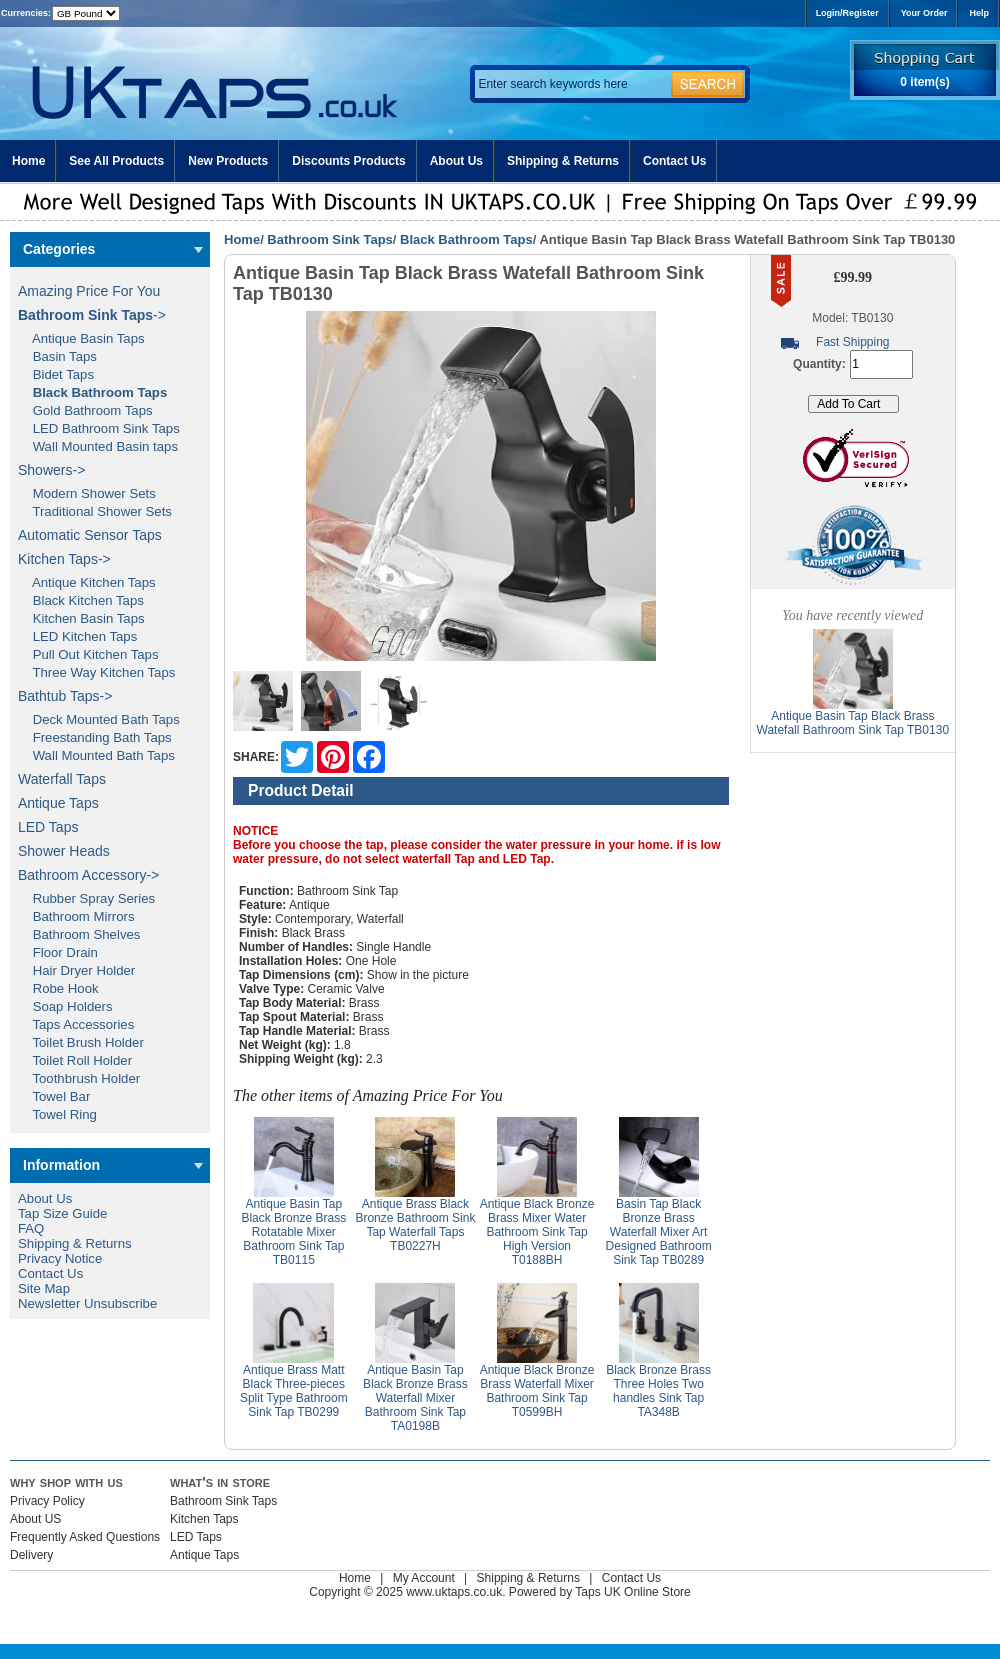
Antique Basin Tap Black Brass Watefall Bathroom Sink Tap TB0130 (853, 723)
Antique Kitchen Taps (87, 582)
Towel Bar (54, 1096)
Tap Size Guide (62, 1213)
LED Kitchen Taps (77, 636)
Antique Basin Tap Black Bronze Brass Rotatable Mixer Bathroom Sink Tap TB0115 (293, 1232)
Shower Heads (64, 851)
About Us (456, 161)
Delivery (31, 1555)
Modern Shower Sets (87, 493)
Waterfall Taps (62, 779)
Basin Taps (57, 356)
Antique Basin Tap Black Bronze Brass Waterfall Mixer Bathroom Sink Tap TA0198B (415, 1398)
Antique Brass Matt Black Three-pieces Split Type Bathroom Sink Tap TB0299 (294, 1391)
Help (979, 13)
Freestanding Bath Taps (95, 737)
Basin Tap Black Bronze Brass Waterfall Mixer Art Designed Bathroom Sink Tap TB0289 (659, 1232)
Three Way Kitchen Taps (96, 672)
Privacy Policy (47, 1501)
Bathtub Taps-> (65, 696)
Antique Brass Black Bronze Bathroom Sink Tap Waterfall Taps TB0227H (415, 1225)
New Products (228, 161)
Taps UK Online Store (632, 1592)
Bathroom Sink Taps (329, 239)
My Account (424, 1578)
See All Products (116, 161)
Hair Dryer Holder (76, 970)
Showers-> (51, 470)
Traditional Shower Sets (95, 511)
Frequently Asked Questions (85, 1537)
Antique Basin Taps (81, 338)
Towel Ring (57, 1114)
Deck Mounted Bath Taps (99, 719)
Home (28, 161)
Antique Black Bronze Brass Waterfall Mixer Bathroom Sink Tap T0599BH (537, 1391)
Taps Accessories (76, 1024)
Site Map (44, 1288)
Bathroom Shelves (79, 934)
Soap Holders (65, 1006)
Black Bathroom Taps (466, 239)
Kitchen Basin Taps (81, 618)
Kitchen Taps (204, 1519)
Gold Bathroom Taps (85, 410)
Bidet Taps (56, 374)
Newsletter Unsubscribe (87, 1303)
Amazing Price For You (89, 291)
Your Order (924, 13)
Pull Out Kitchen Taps (88, 654)
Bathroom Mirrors (76, 916)
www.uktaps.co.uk (454, 1592)
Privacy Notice (60, 1258)
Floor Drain (58, 952)
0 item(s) (924, 82)
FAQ (31, 1228)
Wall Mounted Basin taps (98, 446)
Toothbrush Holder (79, 1078)
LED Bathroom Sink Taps (99, 428)
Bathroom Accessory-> (88, 875)
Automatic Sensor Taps (90, 535)
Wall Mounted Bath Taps (96, 755)
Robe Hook (58, 988)
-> (92, 315)
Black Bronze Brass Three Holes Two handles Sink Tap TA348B (658, 1391)
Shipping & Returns (563, 161)
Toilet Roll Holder (75, 1060)
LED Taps (48, 827)
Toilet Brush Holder (81, 1042)
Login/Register (847, 13)
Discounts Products (348, 161)
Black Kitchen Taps (81, 600)
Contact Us (674, 161)
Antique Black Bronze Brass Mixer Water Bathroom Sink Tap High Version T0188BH (537, 1232)
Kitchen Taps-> (64, 559)
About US (35, 1519)
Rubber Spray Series (86, 898)
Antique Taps (58, 803)
